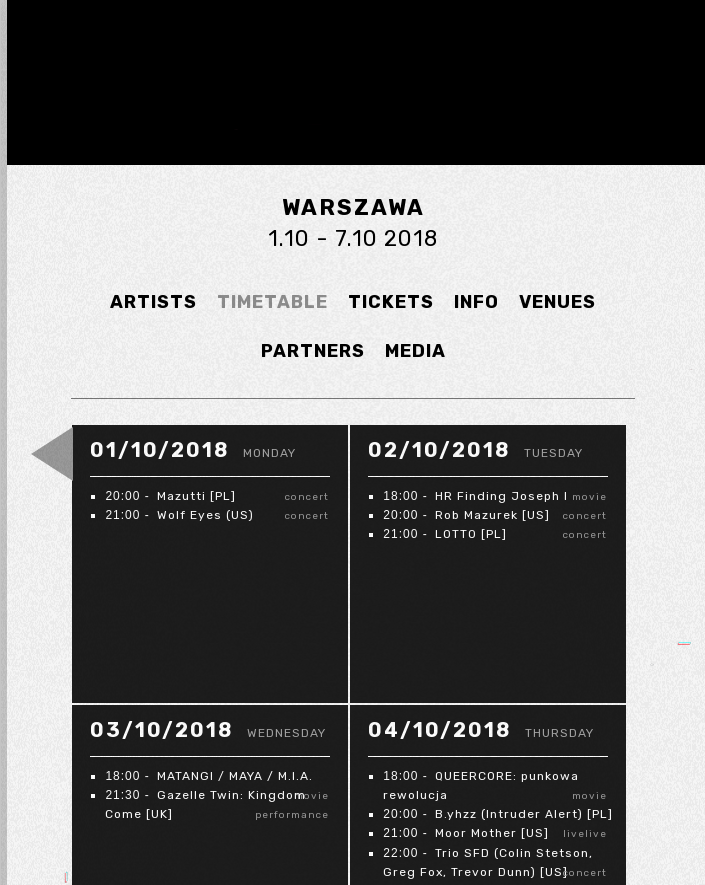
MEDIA (415, 351)
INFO (476, 302)
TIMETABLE (272, 302)
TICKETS (391, 302)
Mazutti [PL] (196, 496)
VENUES (557, 302)
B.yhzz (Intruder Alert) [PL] (524, 814)
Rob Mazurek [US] (492, 515)
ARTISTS (153, 302)
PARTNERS (313, 351)
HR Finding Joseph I (501, 496)
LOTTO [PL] (471, 534)
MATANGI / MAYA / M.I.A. (235, 776)
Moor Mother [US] (492, 833)
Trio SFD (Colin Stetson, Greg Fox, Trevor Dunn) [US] (488, 862)
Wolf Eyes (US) (205, 515)
